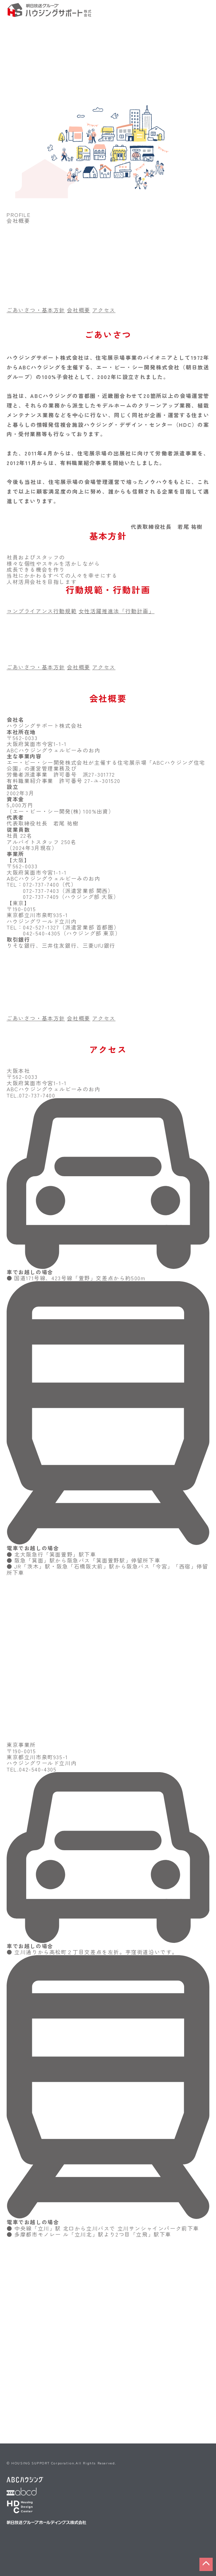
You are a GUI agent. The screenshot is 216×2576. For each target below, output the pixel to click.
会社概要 (78, 310)
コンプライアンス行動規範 (42, 611)
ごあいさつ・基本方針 (36, 310)
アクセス (103, 310)
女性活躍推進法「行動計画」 (117, 611)
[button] (206, 2564)
